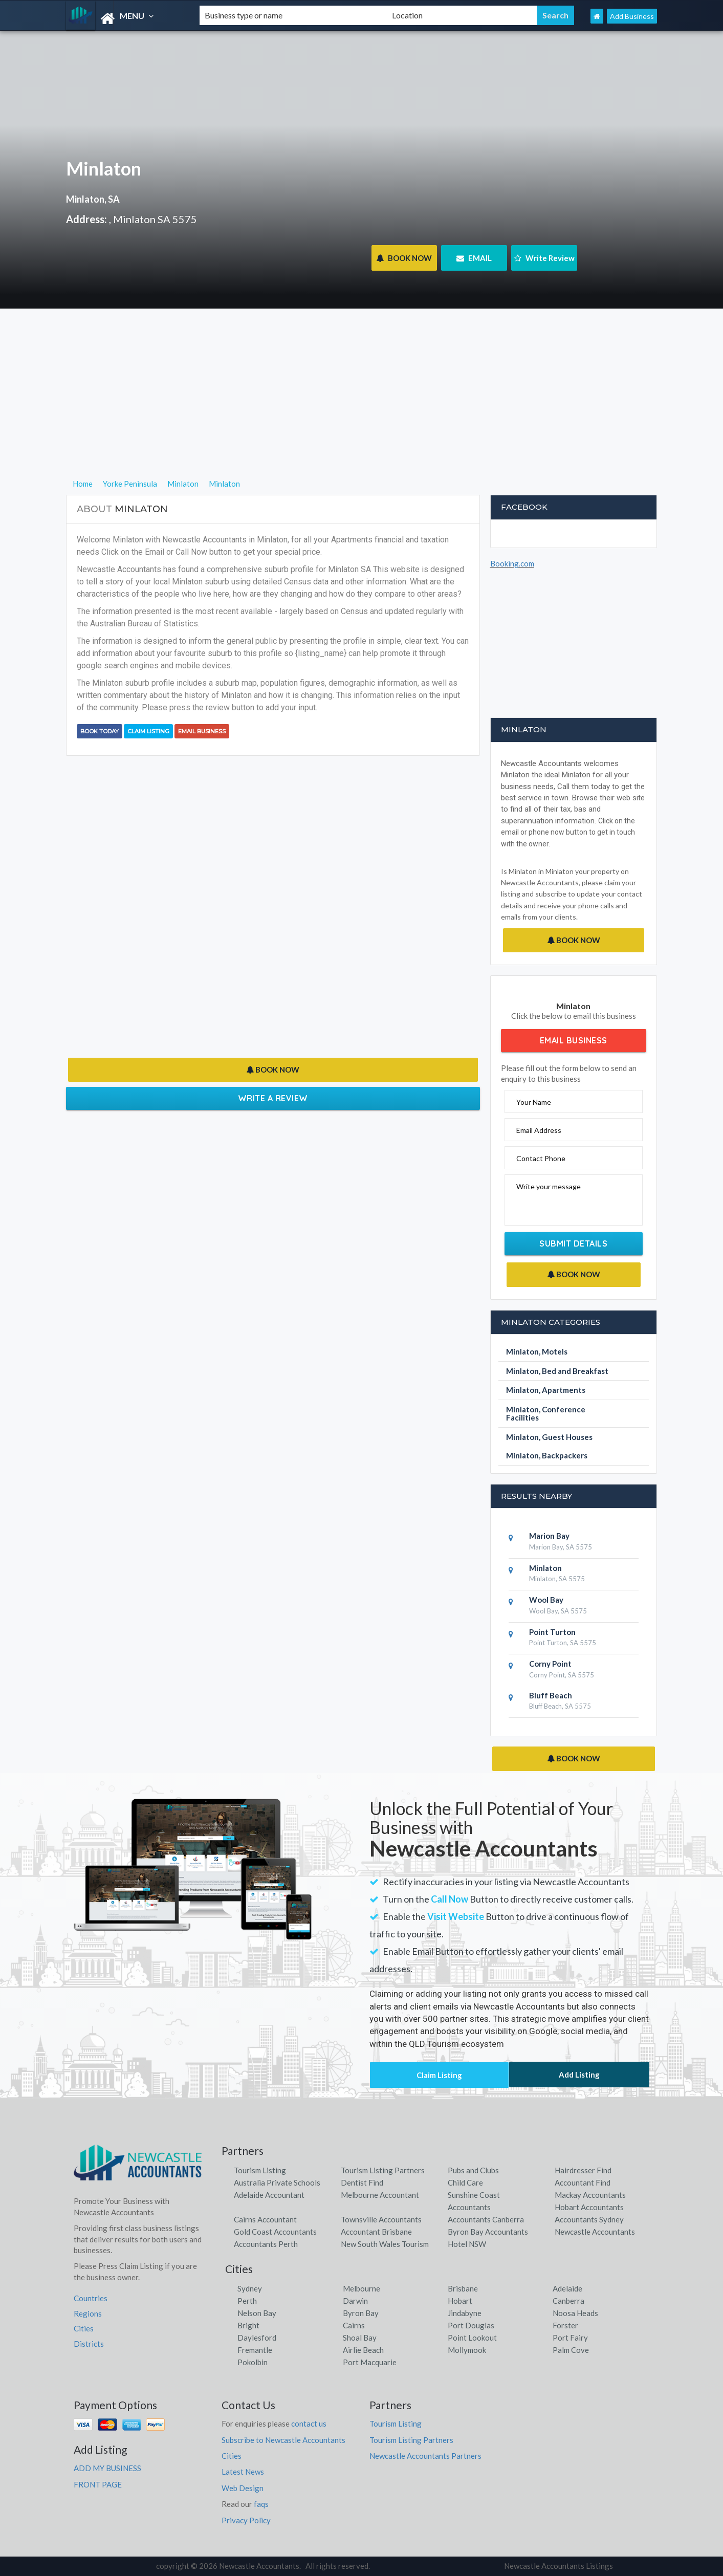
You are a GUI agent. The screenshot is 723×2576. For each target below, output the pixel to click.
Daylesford (256, 2337)
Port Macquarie (370, 2362)
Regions (88, 2313)
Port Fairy (570, 2337)
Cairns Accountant (265, 2219)
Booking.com (512, 563)
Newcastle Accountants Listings (558, 2565)
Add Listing (579, 2074)
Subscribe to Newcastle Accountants (283, 2439)
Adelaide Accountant (269, 2194)
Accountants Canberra (486, 2219)
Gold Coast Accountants (275, 2231)
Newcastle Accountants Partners (425, 2455)
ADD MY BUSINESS (107, 2468)
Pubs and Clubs (473, 2170)
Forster (565, 2325)
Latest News (243, 2471)
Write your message (548, 1186)
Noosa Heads (575, 2313)
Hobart (460, 2300)
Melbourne (361, 2288)
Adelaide (567, 2288)
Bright (248, 2325)
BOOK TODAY (99, 731)
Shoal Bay (360, 2337)
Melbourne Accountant (380, 2194)
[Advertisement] (361, 405)
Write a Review (273, 1098)
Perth (247, 2300)
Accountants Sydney (589, 2219)
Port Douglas (471, 2325)
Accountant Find (582, 2182)
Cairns (354, 2325)
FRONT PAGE (98, 2484)
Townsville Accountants (381, 2219)
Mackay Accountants (590, 2194)
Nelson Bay (256, 2313)
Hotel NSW (467, 2243)
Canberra (568, 2300)
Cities (84, 2328)
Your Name (533, 1102)
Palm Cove (571, 2349)
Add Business (632, 16)
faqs (261, 2503)
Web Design (243, 2488)
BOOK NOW (404, 258)
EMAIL (474, 258)
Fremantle (254, 2349)
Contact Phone (540, 1158)
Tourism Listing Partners (383, 2170)
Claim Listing (148, 731)
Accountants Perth (266, 2243)
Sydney (249, 2288)
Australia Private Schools (277, 2182)
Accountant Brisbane (376, 2231)
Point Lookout (472, 2337)
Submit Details (573, 1243)
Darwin (355, 2300)
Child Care (465, 2182)
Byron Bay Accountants (488, 2231)
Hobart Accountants (589, 2207)
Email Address (538, 1130)
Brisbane (463, 2288)
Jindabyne (464, 2313)
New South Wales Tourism (385, 2243)
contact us (308, 2423)
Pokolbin (252, 2362)
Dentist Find (362, 2182)
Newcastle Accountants (595, 2231)
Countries (90, 2298)
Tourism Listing (260, 2170)
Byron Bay (361, 2313)
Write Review (544, 258)
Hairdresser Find (583, 2170)
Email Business (202, 731)
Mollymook (467, 2349)
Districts (89, 2343)
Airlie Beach (363, 2349)
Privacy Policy (246, 2520)
